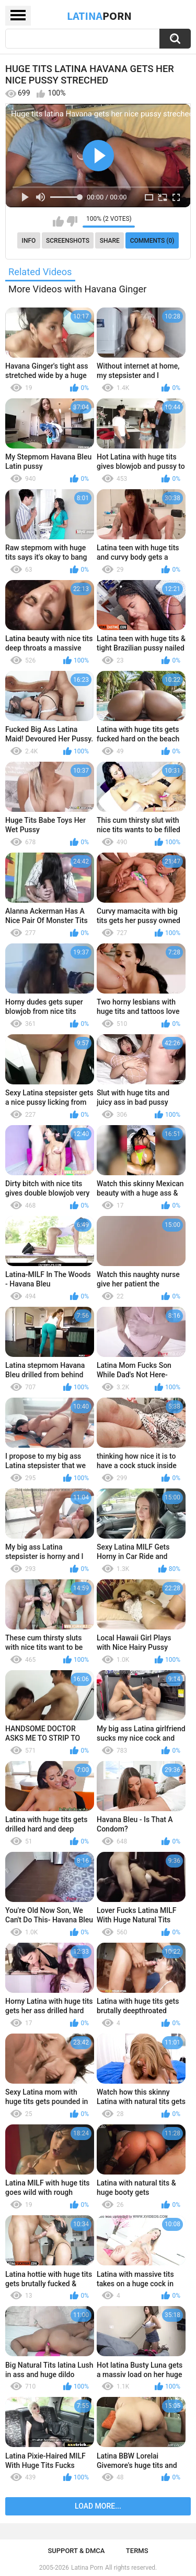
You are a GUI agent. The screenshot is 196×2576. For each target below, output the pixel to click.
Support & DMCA (76, 2551)
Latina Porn (87, 2567)
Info (29, 240)
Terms (137, 2551)
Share (110, 240)
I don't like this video (71, 221)
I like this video (58, 221)
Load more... (98, 2506)
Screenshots (67, 240)
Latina (99, 15)
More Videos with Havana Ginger (77, 288)
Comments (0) (152, 240)
